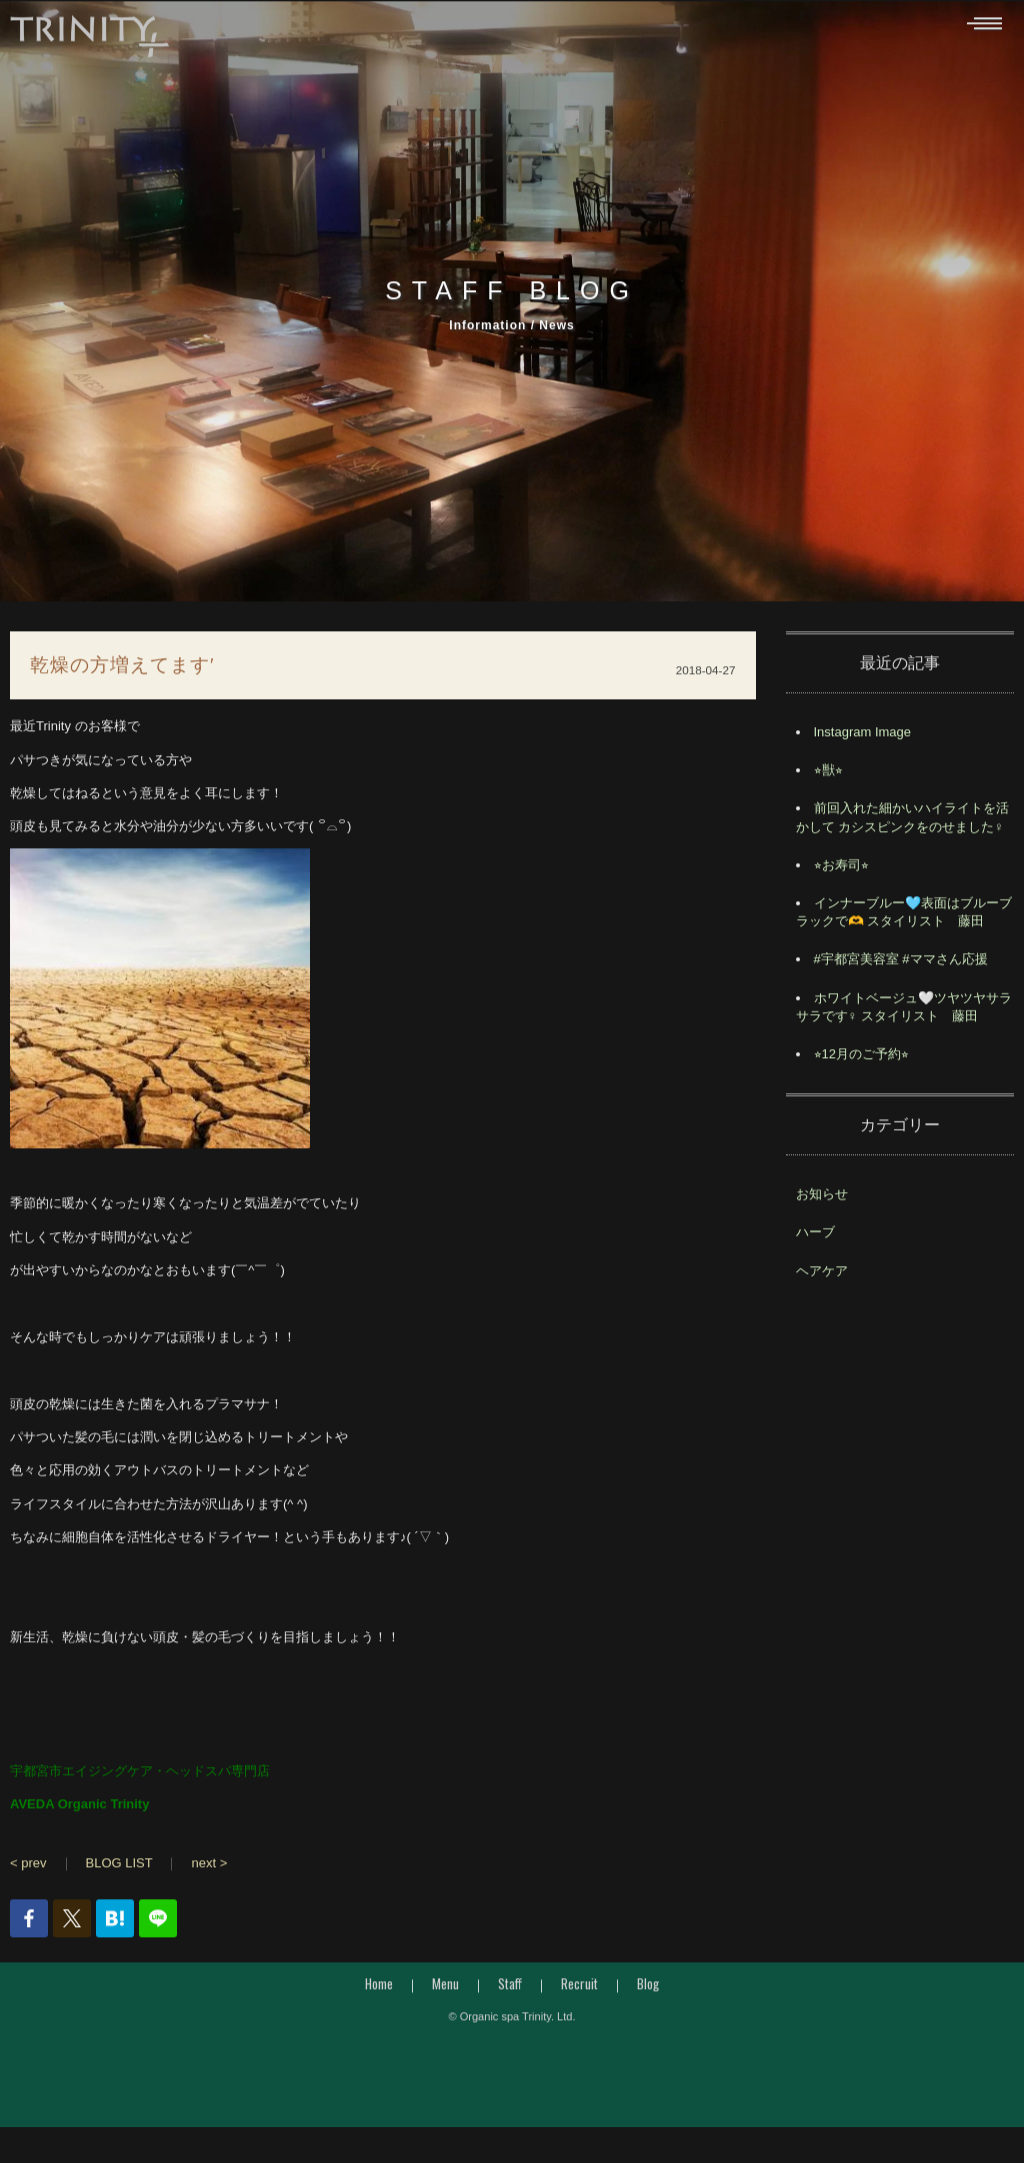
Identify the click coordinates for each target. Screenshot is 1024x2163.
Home (379, 1989)
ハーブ (815, 1237)
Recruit (579, 1989)
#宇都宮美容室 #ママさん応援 (901, 964)
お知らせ (822, 1199)
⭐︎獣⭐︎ (828, 775)
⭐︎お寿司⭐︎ (841, 870)
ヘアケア (822, 1275)
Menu (445, 1989)
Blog (648, 1989)
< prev (28, 1867)
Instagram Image (863, 737)
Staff (510, 1989)
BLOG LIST (119, 1867)
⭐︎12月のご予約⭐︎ (861, 1059)
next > (209, 1867)
